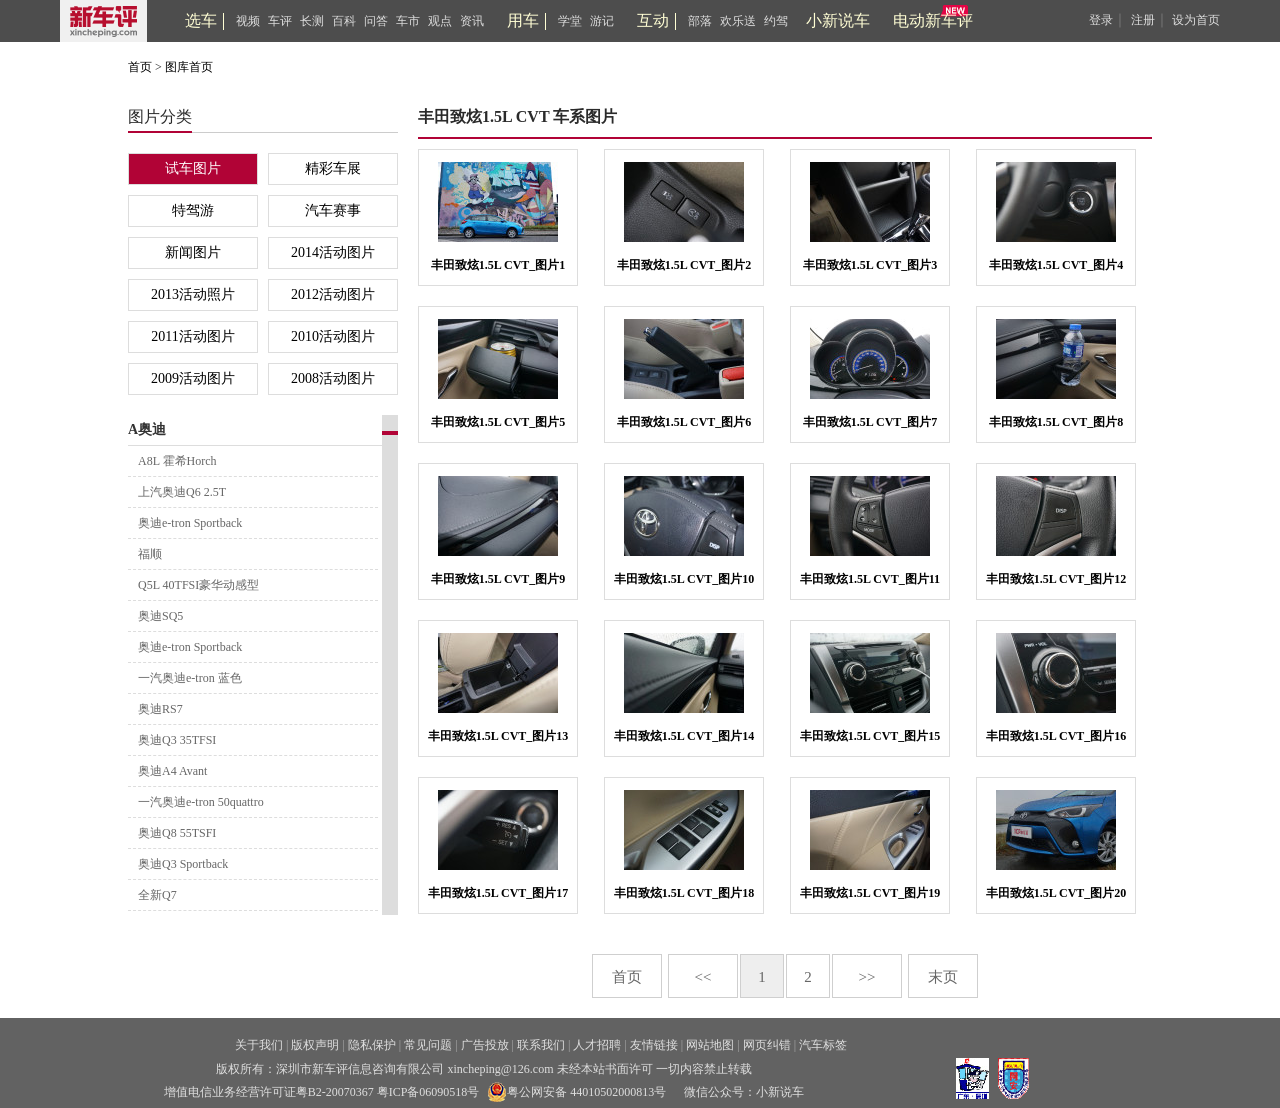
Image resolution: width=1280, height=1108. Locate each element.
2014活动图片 (333, 252)
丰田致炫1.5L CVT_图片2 (684, 265)
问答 (376, 21)
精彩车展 (333, 168)
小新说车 (838, 20)
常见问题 (428, 1045)
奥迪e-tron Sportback (190, 523)
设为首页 (1196, 20)
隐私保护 (372, 1045)
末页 (943, 977)
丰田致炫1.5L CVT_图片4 (1056, 265)
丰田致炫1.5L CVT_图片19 (870, 893)
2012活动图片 (333, 294)
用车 (523, 20)
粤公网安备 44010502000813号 (576, 1092)
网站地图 (710, 1045)
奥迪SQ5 (160, 616)
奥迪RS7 (160, 709)
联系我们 (541, 1045)
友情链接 (654, 1045)
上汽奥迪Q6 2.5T (182, 492)
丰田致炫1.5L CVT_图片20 (1056, 893)
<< (703, 977)
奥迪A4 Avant (172, 771)
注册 (1143, 20)
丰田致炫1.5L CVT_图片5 (498, 422)
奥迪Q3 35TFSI (177, 740)
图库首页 (189, 67)
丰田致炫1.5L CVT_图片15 (870, 736)
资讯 (472, 21)
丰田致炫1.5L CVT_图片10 (684, 579)
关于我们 (259, 1045)
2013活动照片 (193, 294)
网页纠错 (767, 1045)
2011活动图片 (192, 336)
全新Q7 (157, 895)
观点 (440, 21)
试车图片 (193, 168)
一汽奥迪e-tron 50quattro (201, 802)
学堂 (570, 21)
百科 (344, 21)
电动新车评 (933, 20)
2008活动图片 (333, 378)
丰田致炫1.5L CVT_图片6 (684, 422)
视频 (248, 21)
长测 (312, 21)
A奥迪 (147, 429)
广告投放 (485, 1045)
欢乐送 (738, 21)
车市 (408, 21)
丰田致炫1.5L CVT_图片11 (870, 579)
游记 (602, 21)
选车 (201, 20)
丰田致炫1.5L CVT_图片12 (1056, 579)
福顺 (150, 554)
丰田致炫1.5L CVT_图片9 (498, 579)
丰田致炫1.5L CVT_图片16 (1056, 736)
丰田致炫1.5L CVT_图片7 (870, 422)
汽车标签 (823, 1045)
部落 (700, 21)
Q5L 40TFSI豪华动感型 (198, 585)
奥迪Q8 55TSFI (177, 833)
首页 (140, 67)
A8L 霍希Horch (177, 461)
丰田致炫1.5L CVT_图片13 (498, 736)
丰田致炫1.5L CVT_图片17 (498, 893)
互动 (653, 20)
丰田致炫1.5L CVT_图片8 (1056, 422)
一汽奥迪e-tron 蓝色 (190, 678)
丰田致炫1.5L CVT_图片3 (870, 265)
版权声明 (315, 1045)
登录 (1101, 20)
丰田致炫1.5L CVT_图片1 (498, 265)
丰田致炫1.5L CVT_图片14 (684, 736)
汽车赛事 (333, 210)
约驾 (776, 21)
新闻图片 (193, 252)
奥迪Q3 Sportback (183, 864)
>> (867, 977)
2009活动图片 (193, 378)
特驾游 (193, 210)
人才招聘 (597, 1045)
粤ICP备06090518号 (428, 1092)
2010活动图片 (333, 336)
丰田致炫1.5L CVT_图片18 (684, 893)
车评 (280, 21)
